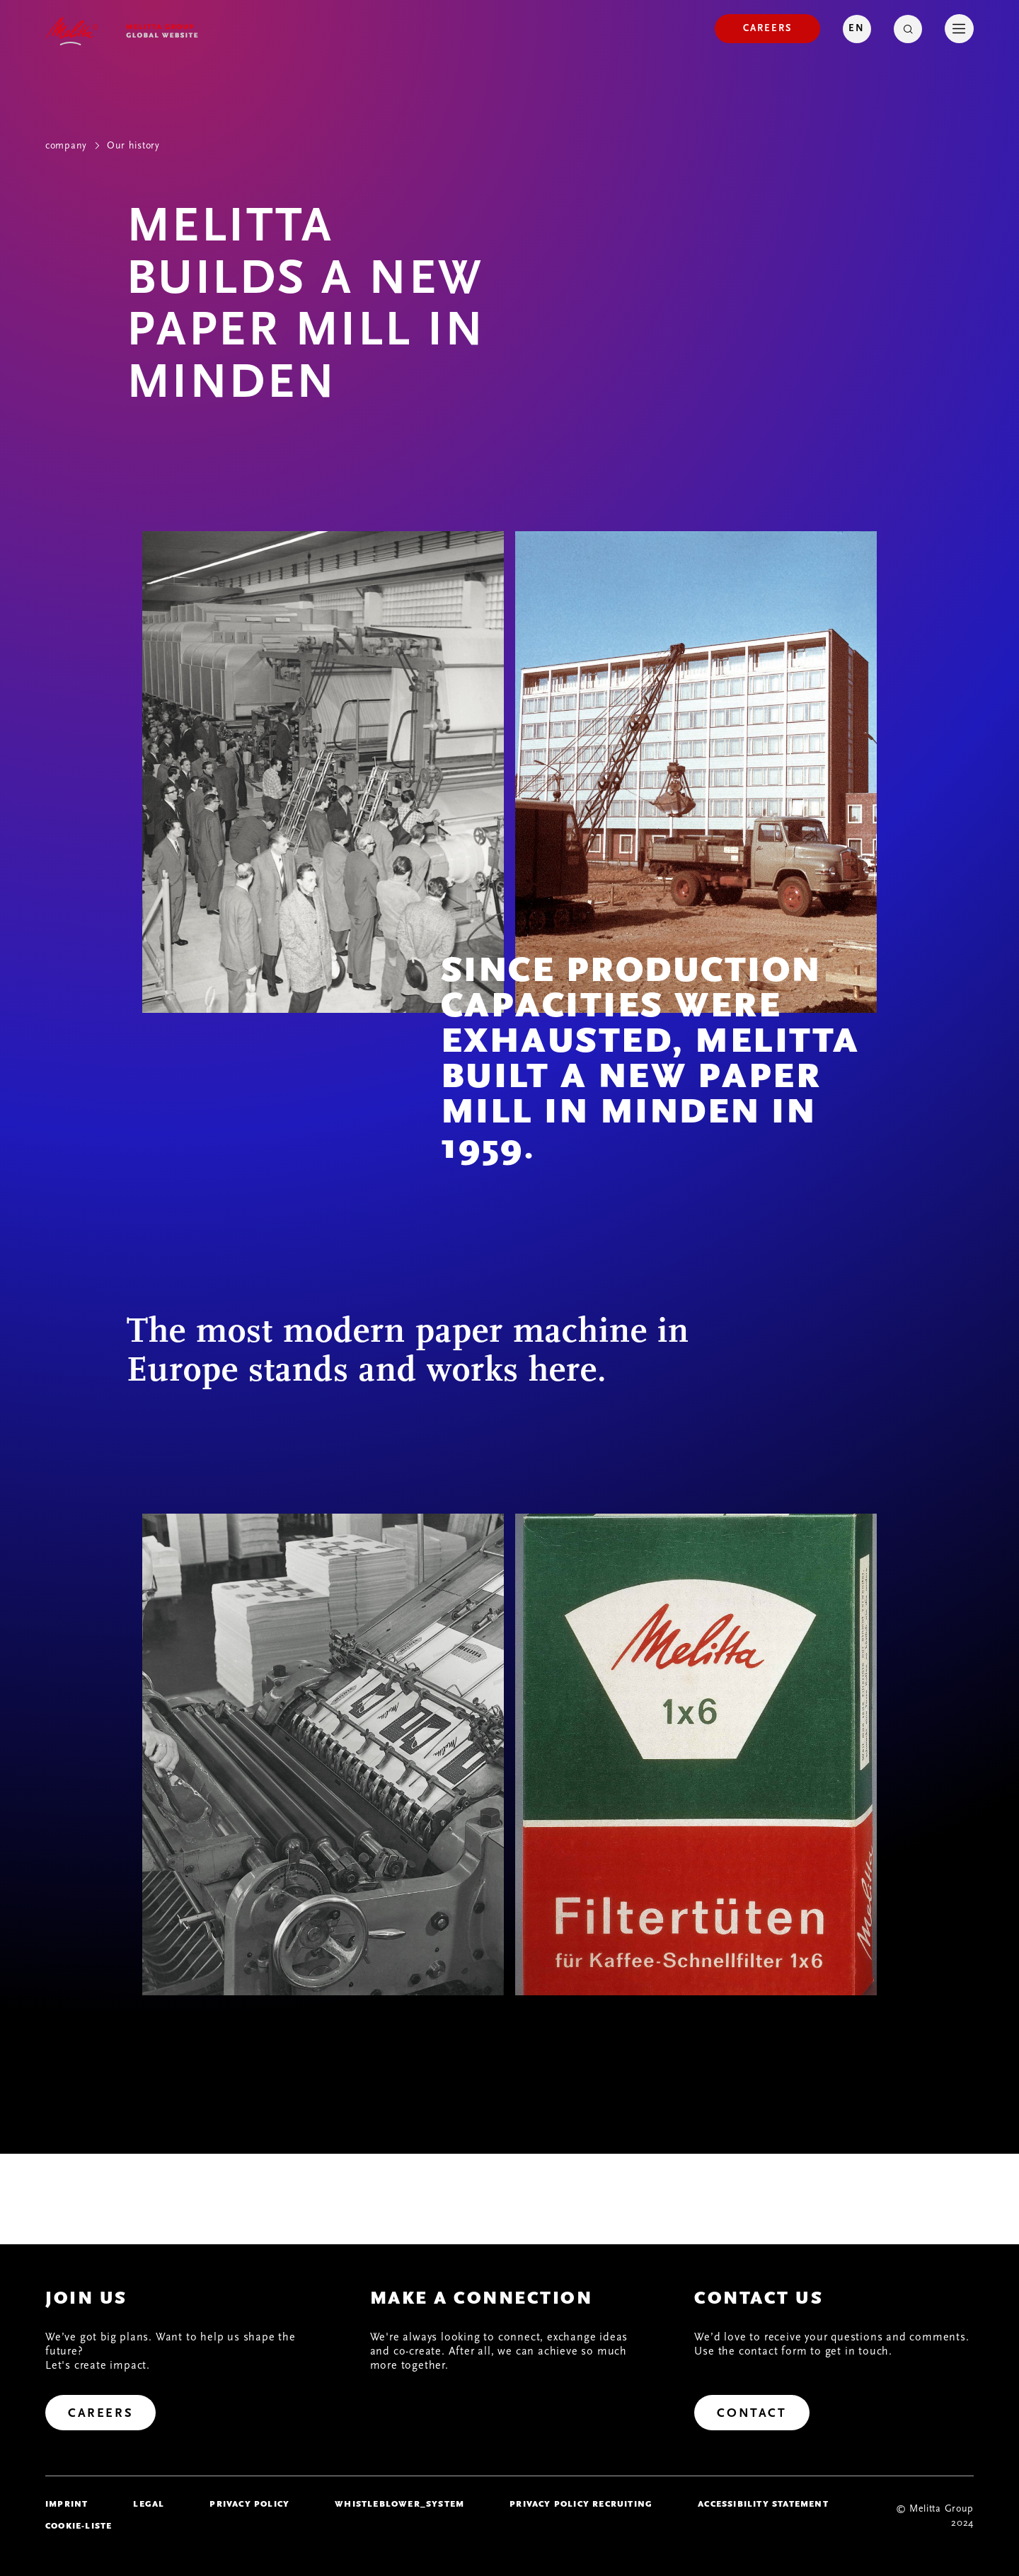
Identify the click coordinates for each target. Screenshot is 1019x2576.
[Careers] (767, 28)
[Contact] (751, 2412)
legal (148, 2504)
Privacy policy (249, 2504)
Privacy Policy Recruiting (581, 2504)
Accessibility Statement (763, 2504)
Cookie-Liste (78, 2526)
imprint (66, 2504)
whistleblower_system (399, 2504)
